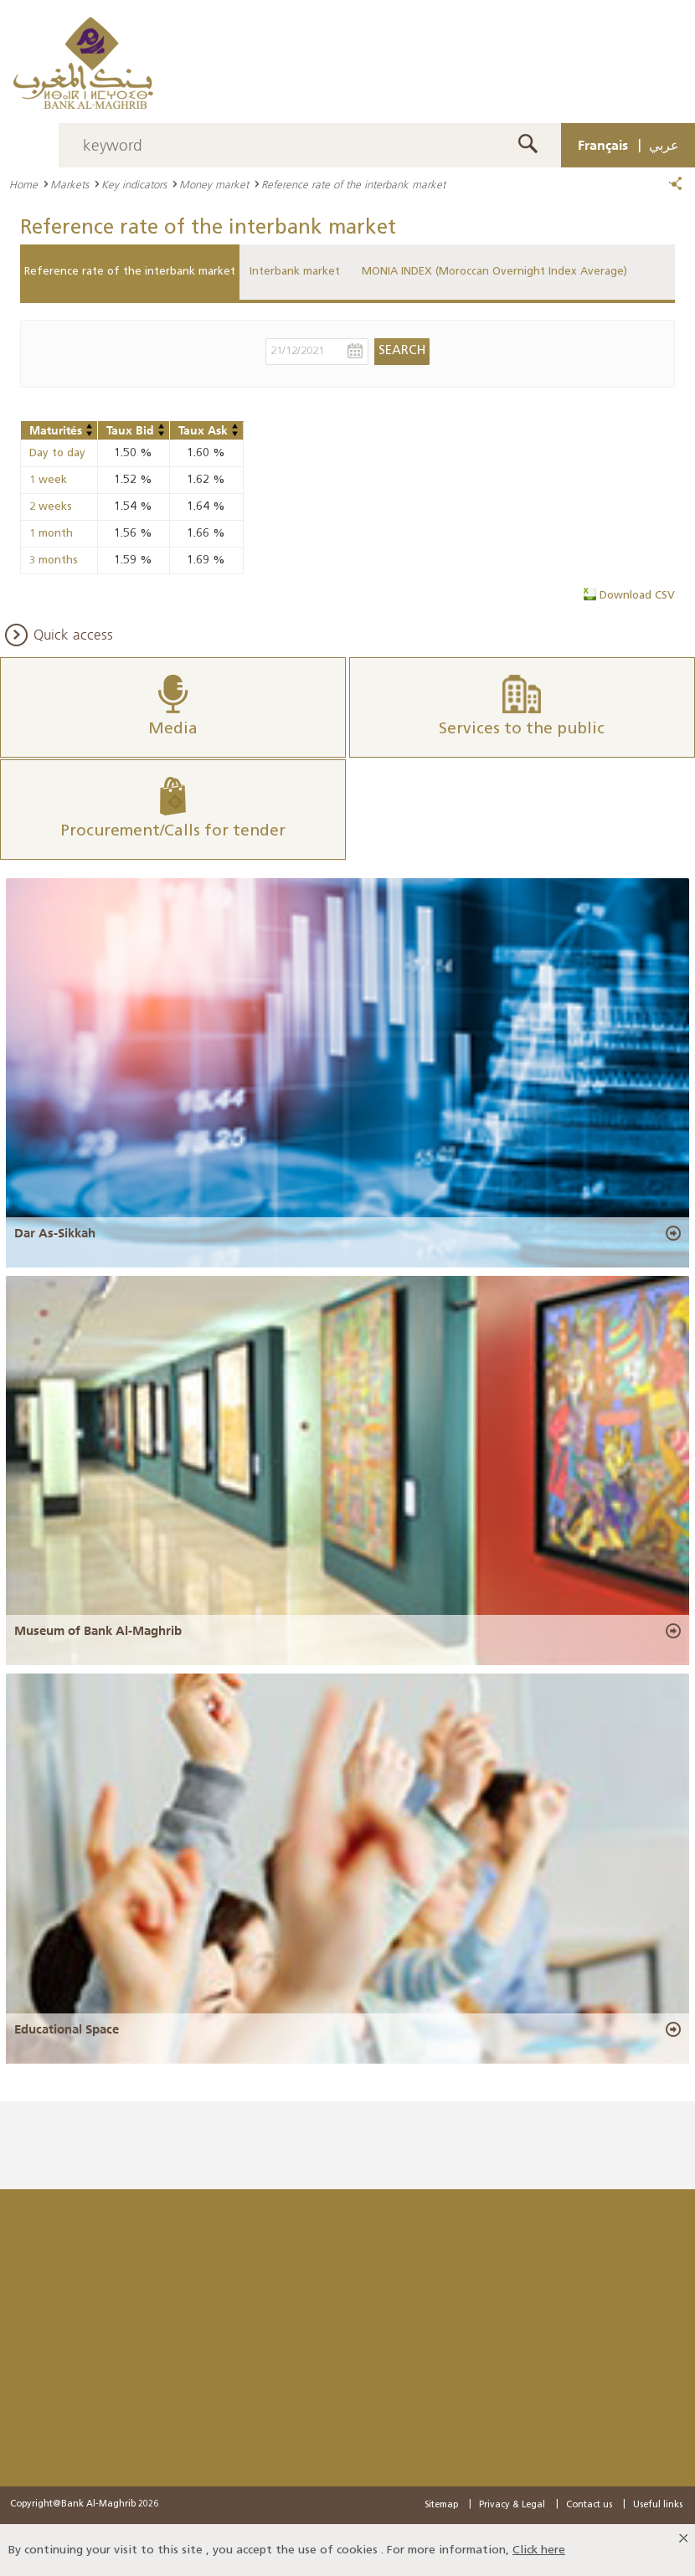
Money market (214, 184)
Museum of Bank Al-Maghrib (98, 1630)
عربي (664, 144)
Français (603, 144)
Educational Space (66, 2028)
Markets (69, 184)
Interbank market (295, 271)
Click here (538, 2549)
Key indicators (134, 184)
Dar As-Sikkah (54, 1233)
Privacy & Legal (512, 2504)
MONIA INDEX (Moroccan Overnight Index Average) (494, 271)
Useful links (657, 2504)
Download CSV (637, 595)
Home (23, 184)
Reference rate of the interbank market (129, 271)
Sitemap (441, 2504)
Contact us (589, 2504)
